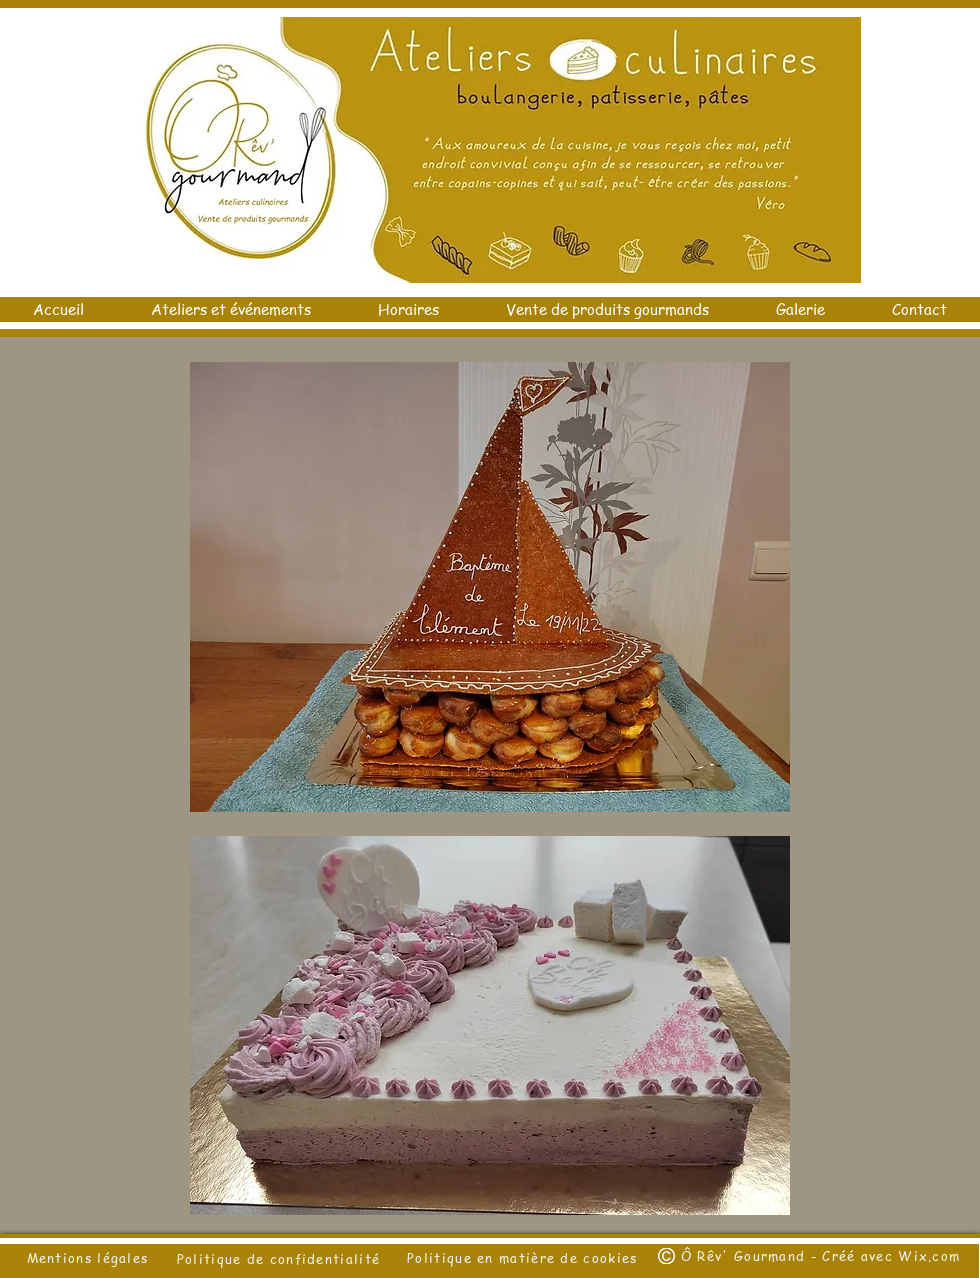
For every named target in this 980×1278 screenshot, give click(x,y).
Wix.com (929, 1255)
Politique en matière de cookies (525, 1257)
